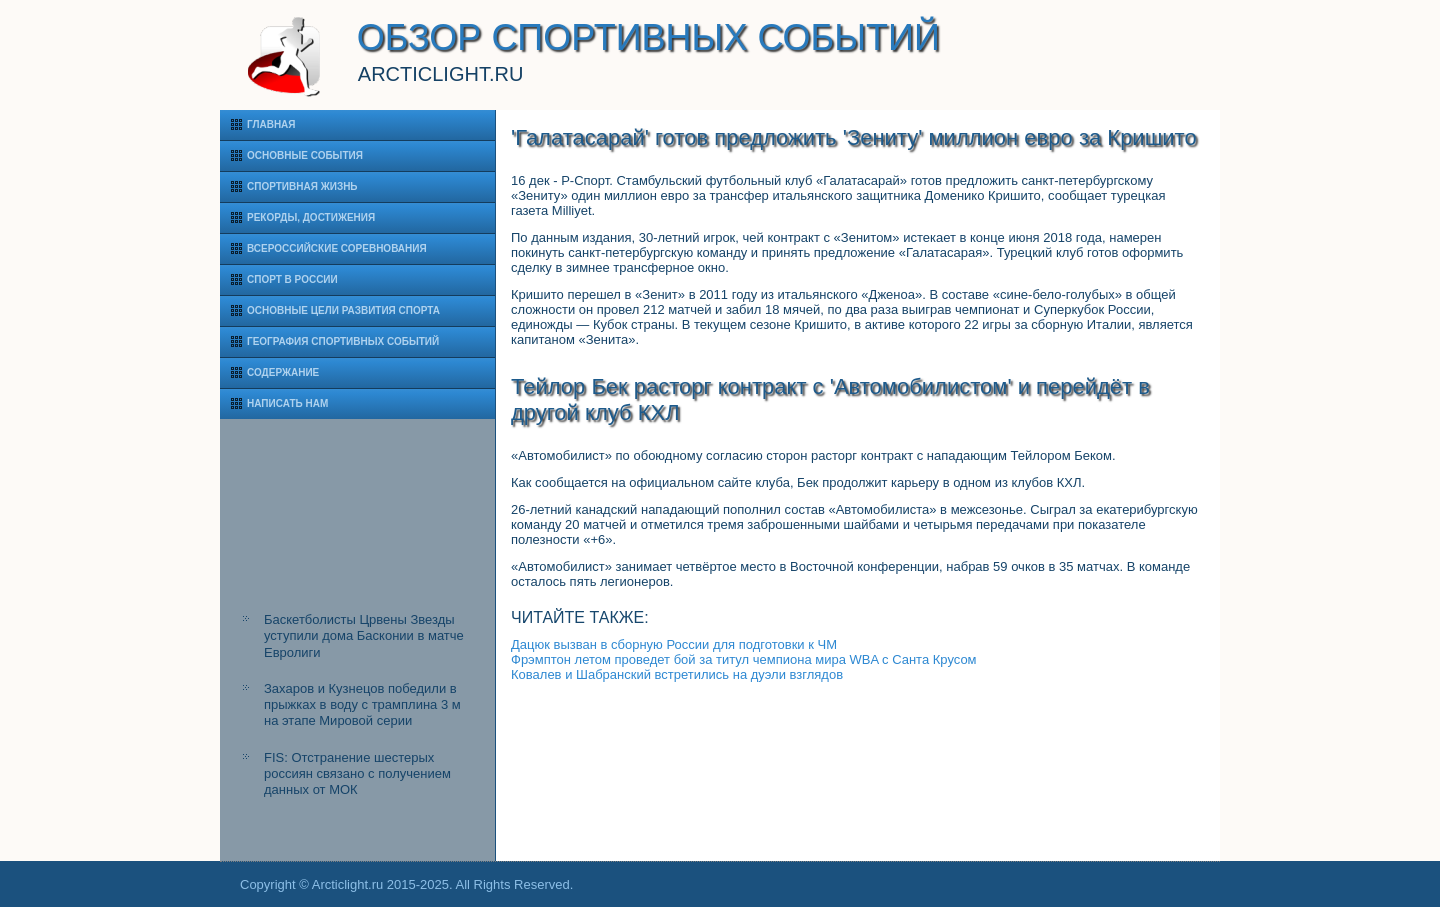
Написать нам (287, 403)
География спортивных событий (343, 341)
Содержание (283, 372)
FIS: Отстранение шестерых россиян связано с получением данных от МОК (357, 774)
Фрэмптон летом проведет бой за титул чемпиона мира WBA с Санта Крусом (744, 659)
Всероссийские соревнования (337, 248)
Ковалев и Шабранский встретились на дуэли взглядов (677, 674)
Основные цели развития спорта (343, 310)
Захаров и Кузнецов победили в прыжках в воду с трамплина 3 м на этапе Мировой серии (362, 705)
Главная (271, 124)
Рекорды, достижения (311, 217)
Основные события (305, 155)
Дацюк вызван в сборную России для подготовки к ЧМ (674, 644)
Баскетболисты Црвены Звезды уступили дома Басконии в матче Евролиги (364, 636)
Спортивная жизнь (302, 186)
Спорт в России (292, 279)
